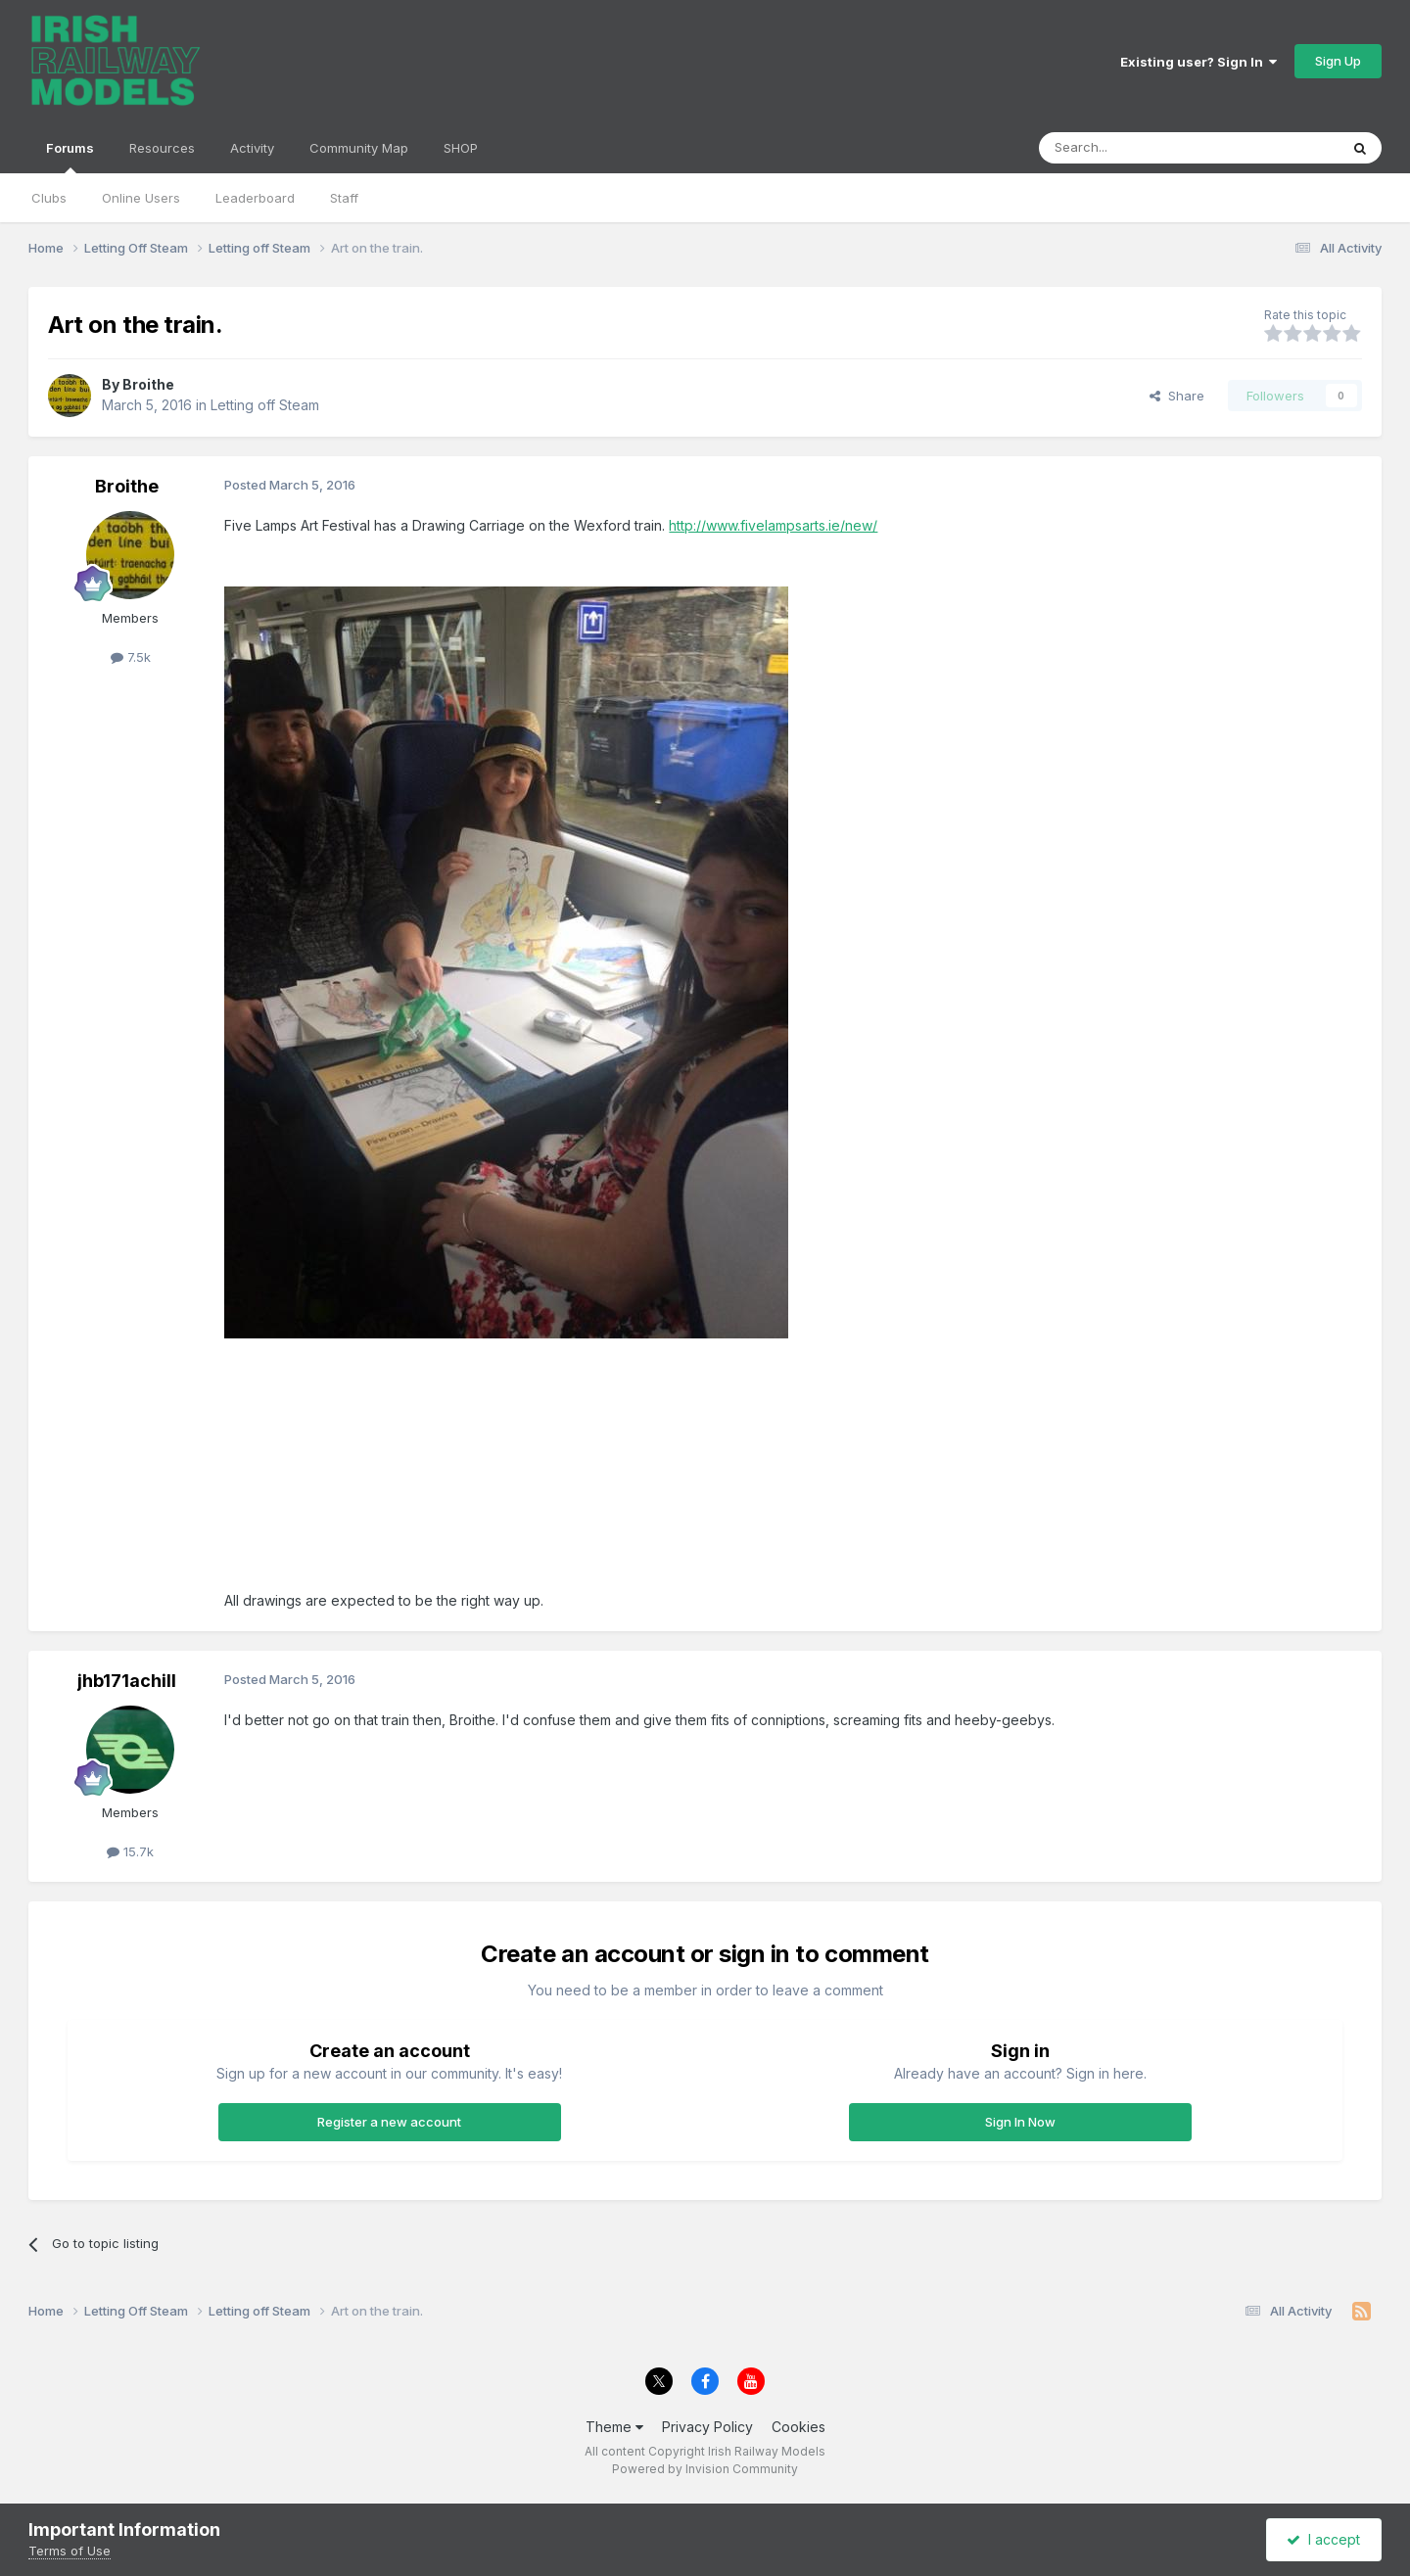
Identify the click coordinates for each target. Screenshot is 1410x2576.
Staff (344, 198)
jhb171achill (126, 1680)
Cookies (798, 2426)
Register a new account (389, 2122)
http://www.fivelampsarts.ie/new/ (773, 525)
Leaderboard (255, 198)
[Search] (1139, 148)
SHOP (461, 148)
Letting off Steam (265, 405)
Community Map (358, 148)
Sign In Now (1020, 2122)
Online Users (141, 198)
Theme (614, 2426)
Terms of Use (69, 2550)
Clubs (49, 198)
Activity (252, 148)
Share (1177, 395)
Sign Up (1338, 61)
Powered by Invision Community (705, 2468)
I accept (1323, 2539)
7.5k (131, 657)
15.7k (130, 1851)
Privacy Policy (707, 2426)
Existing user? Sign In (1198, 62)
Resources (162, 148)
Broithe (148, 384)
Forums (70, 156)
